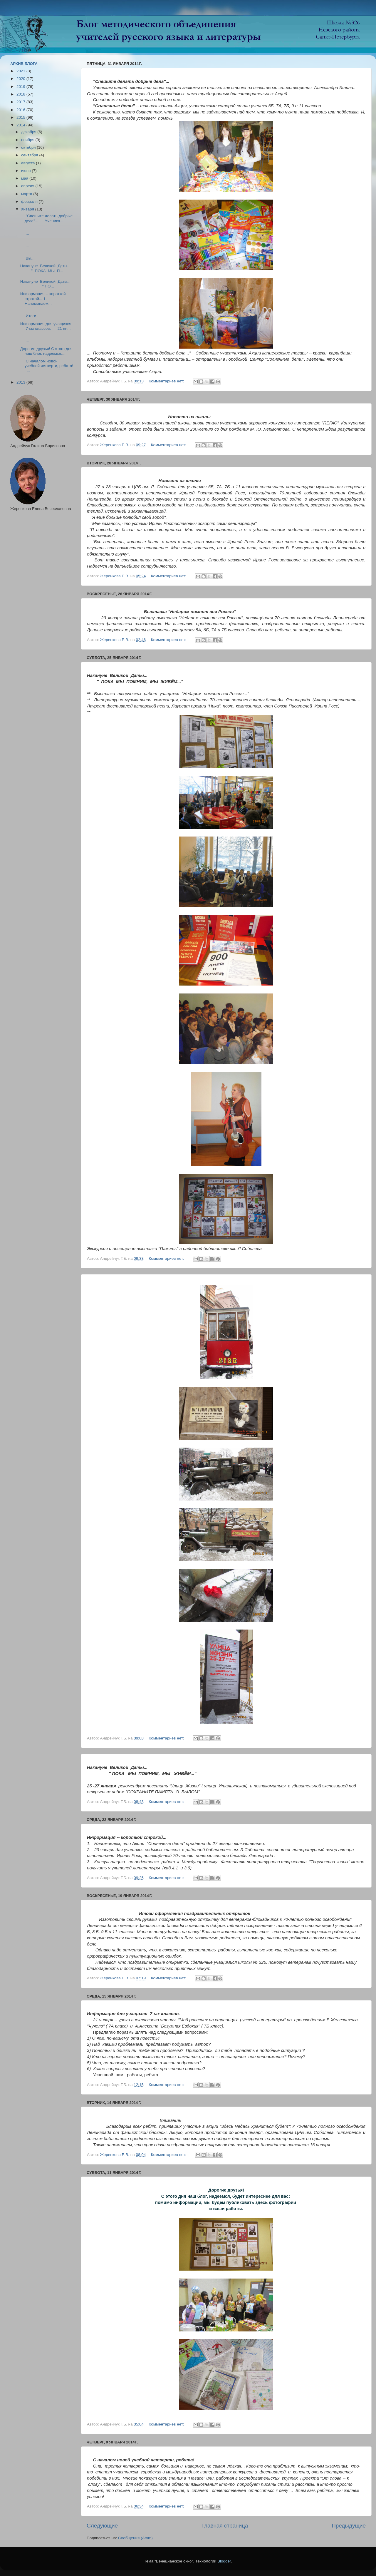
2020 (21, 78)
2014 (21, 125)
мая (25, 178)
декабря (29, 132)
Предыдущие (349, 2526)
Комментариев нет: (167, 381)
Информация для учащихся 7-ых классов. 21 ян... (45, 326)
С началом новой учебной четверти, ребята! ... (46, 366)
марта (27, 194)
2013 (21, 382)
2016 (21, 110)
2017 (21, 102)
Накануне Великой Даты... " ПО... (46, 283)
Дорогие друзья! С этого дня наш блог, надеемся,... (46, 351)
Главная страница (225, 2526)
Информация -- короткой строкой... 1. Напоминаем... (43, 298)
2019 (21, 86)
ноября (28, 140)
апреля (28, 186)
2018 (21, 94)
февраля (30, 201)
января (28, 209)
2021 (21, 71)
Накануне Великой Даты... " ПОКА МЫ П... (46, 268)
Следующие (102, 2526)
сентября (30, 155)
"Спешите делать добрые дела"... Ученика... (46, 218)
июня (26, 170)
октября (29, 147)
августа (28, 163)
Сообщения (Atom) (135, 2538)
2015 (21, 117)
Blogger (224, 2561)
